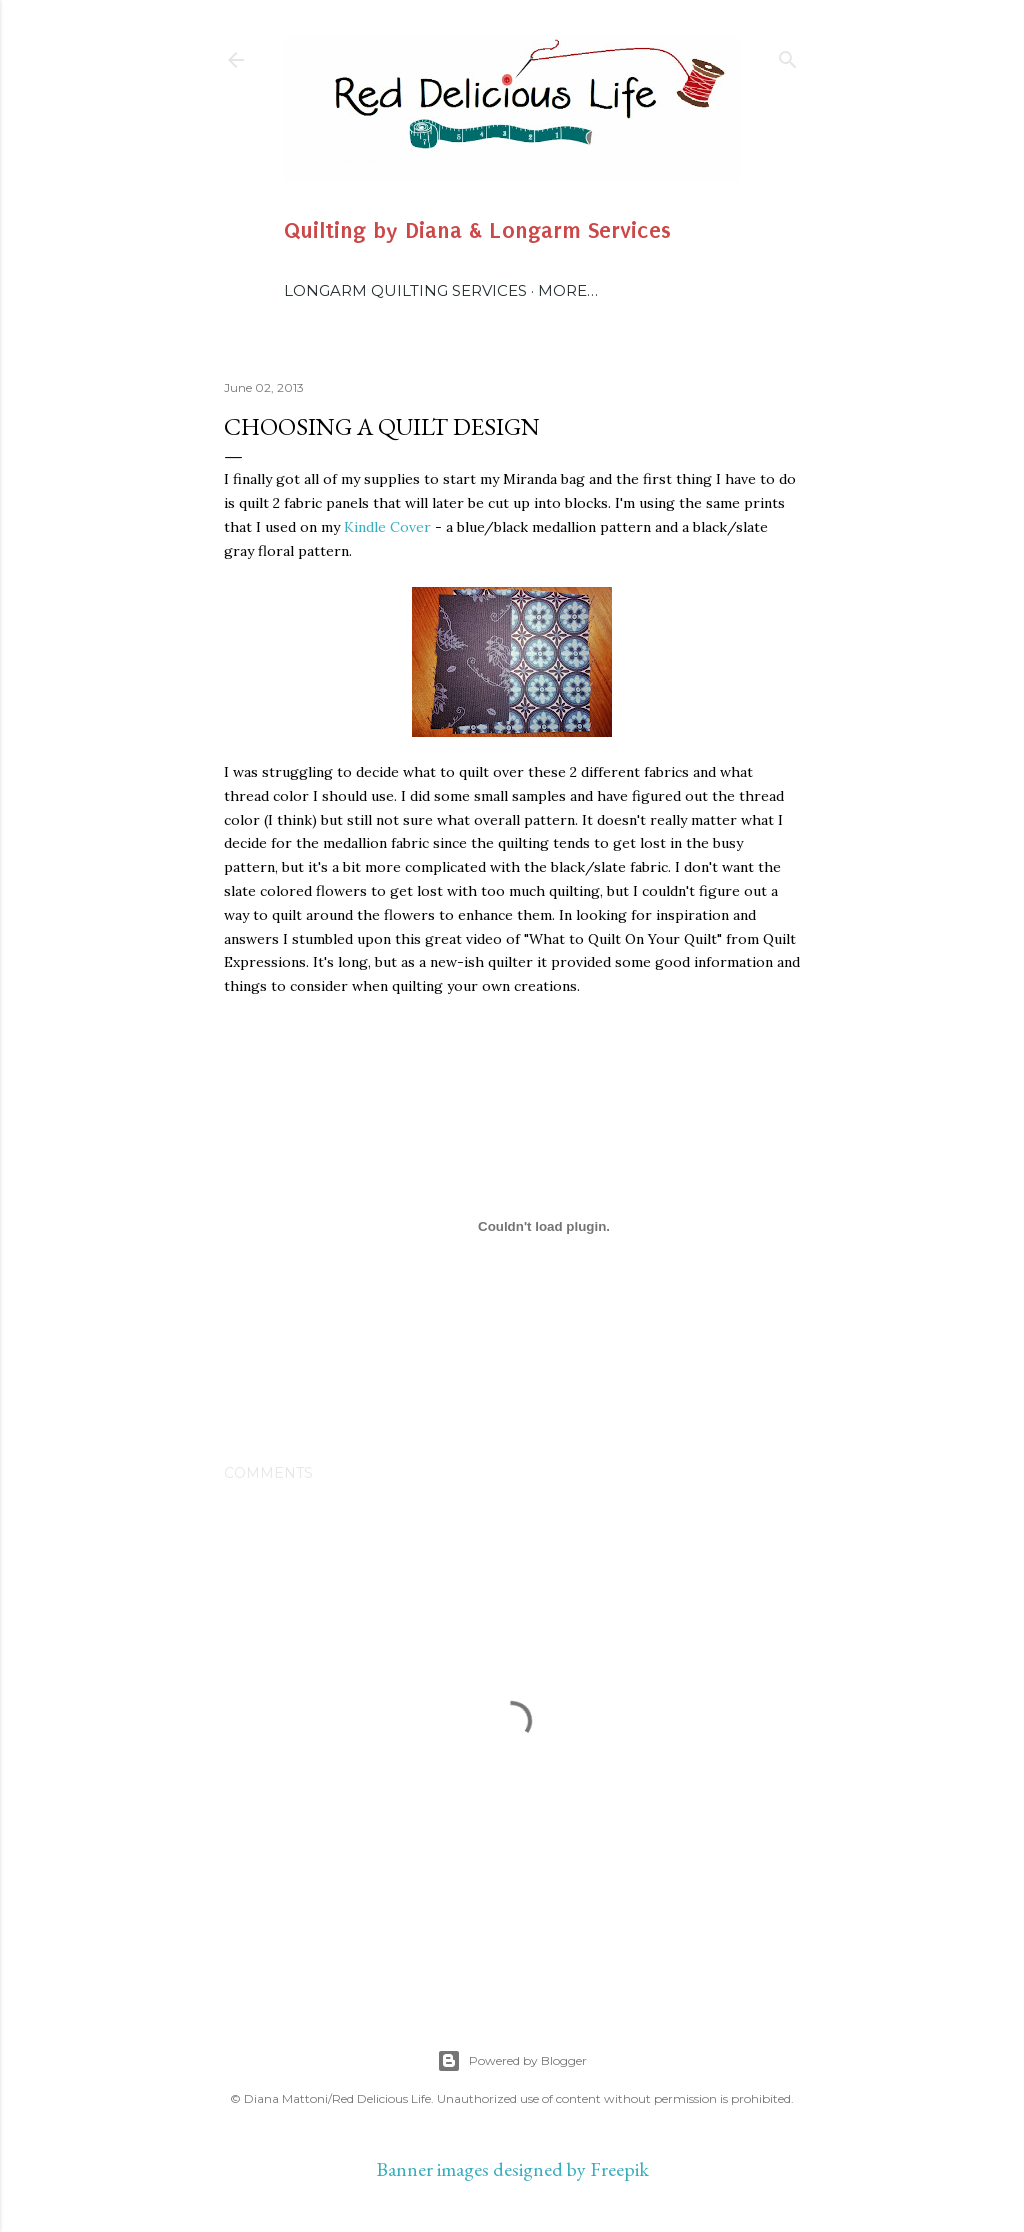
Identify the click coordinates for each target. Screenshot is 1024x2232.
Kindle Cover (387, 527)
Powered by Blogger (512, 2061)
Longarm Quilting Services (405, 290)
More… (568, 290)
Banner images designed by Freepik (512, 2169)
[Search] (788, 55)
